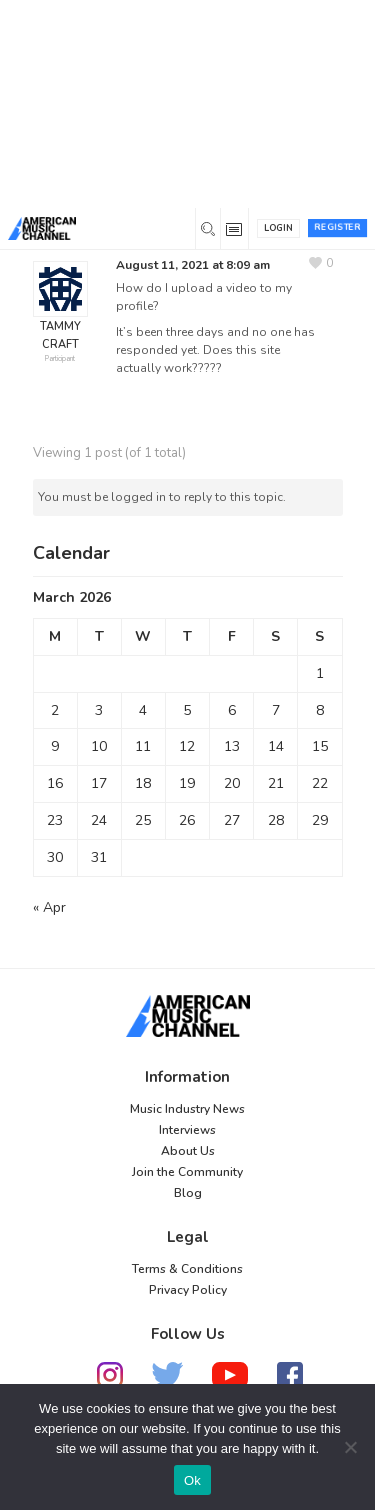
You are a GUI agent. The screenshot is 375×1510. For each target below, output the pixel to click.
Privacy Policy (188, 1290)
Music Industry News (187, 1109)
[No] (350, 1447)
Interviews (187, 1130)
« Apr (49, 907)
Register (337, 227)
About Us (188, 1151)
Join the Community (187, 1172)
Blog (188, 1193)
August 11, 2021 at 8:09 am (193, 265)
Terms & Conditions (187, 1269)
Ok (192, 1480)
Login (278, 228)
